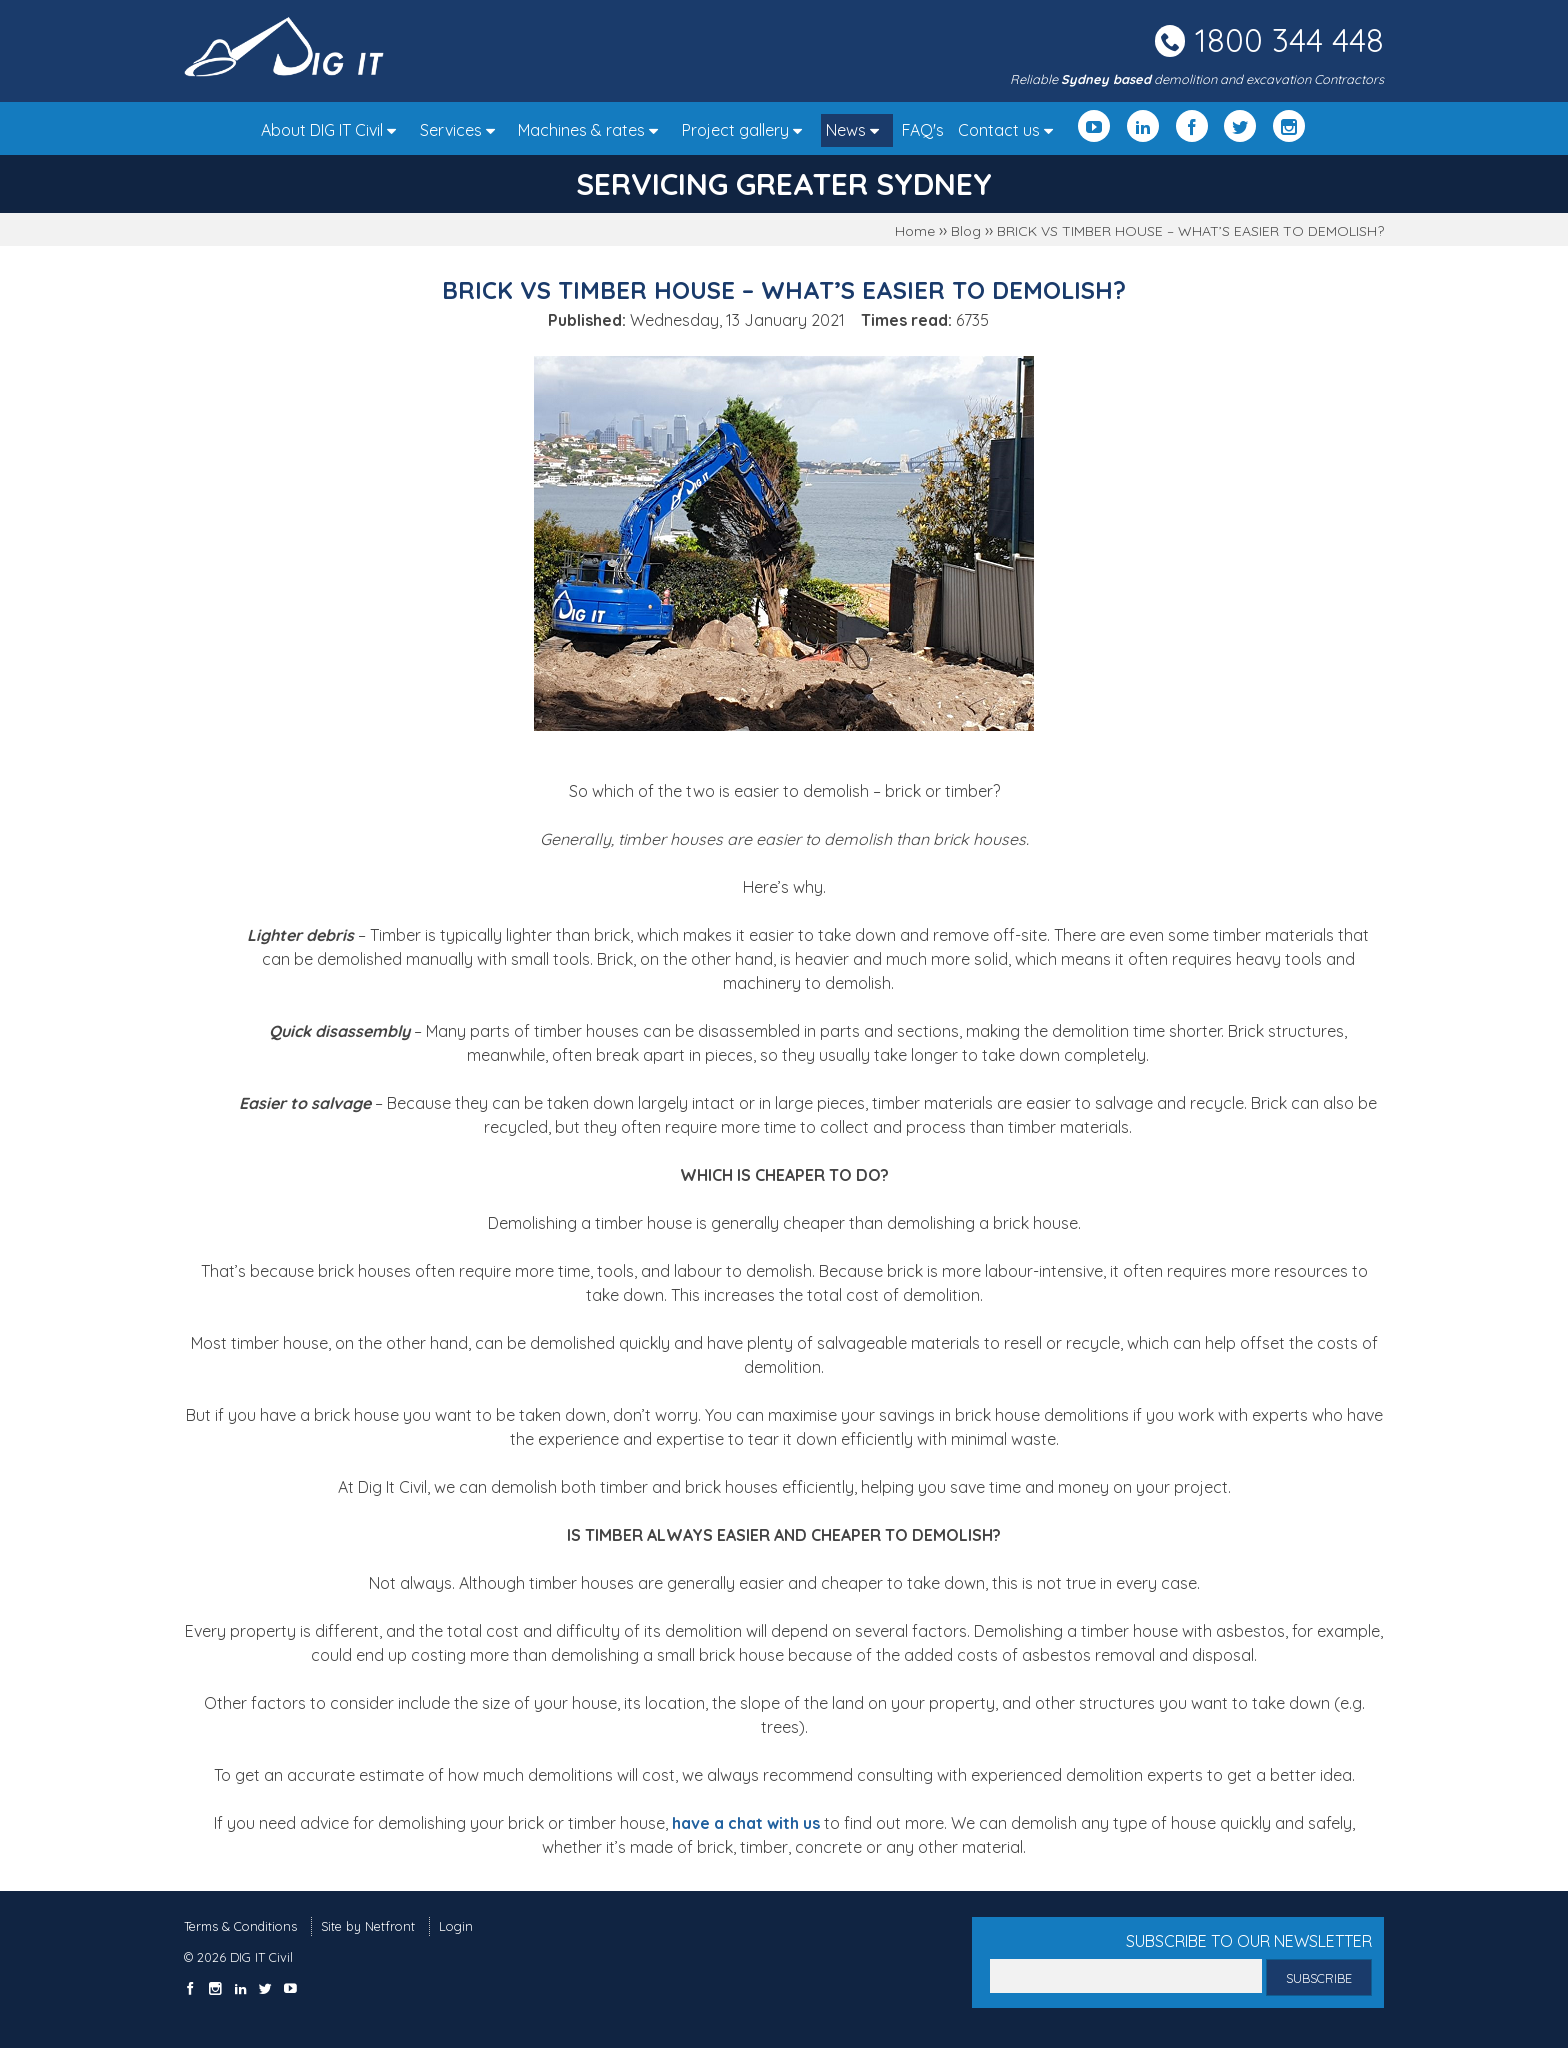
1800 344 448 (1289, 40)
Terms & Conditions (240, 1926)
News (857, 130)
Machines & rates (593, 130)
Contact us (1010, 130)
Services (462, 130)
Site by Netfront (368, 1926)
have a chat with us (746, 1823)
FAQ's (923, 130)
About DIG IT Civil (333, 130)
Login (456, 1926)
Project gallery (747, 130)
